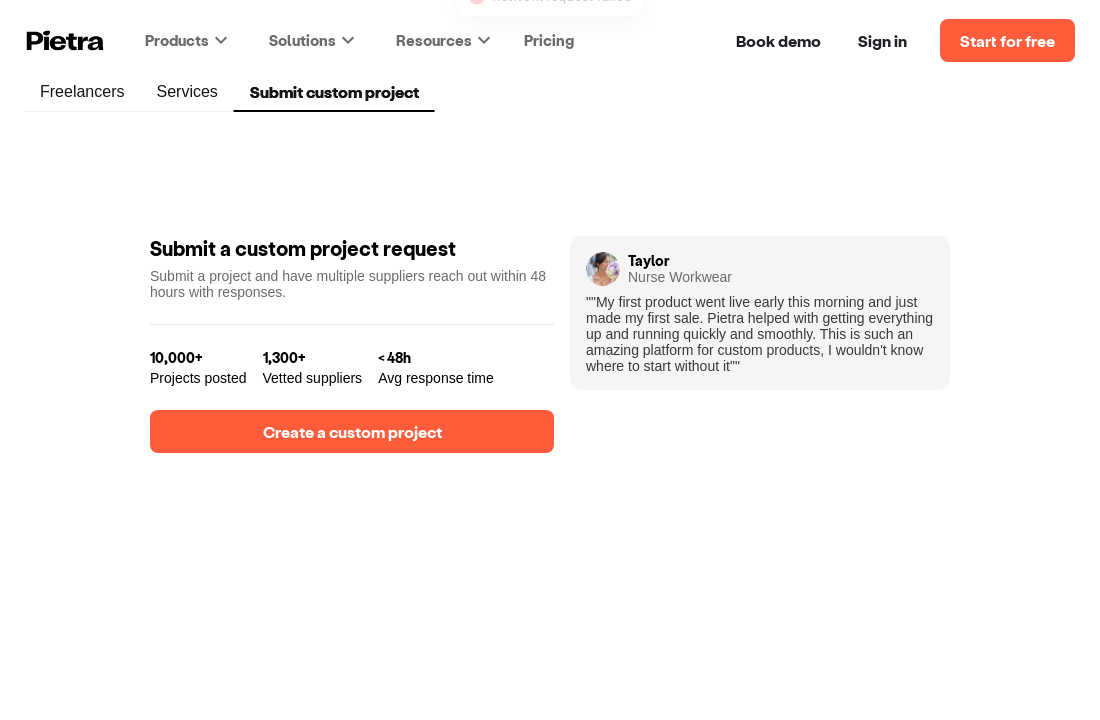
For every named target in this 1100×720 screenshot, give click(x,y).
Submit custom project (334, 93)
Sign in (882, 40)
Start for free (1007, 40)
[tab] (82, 92)
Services (186, 93)
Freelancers (82, 93)
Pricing (549, 40)
